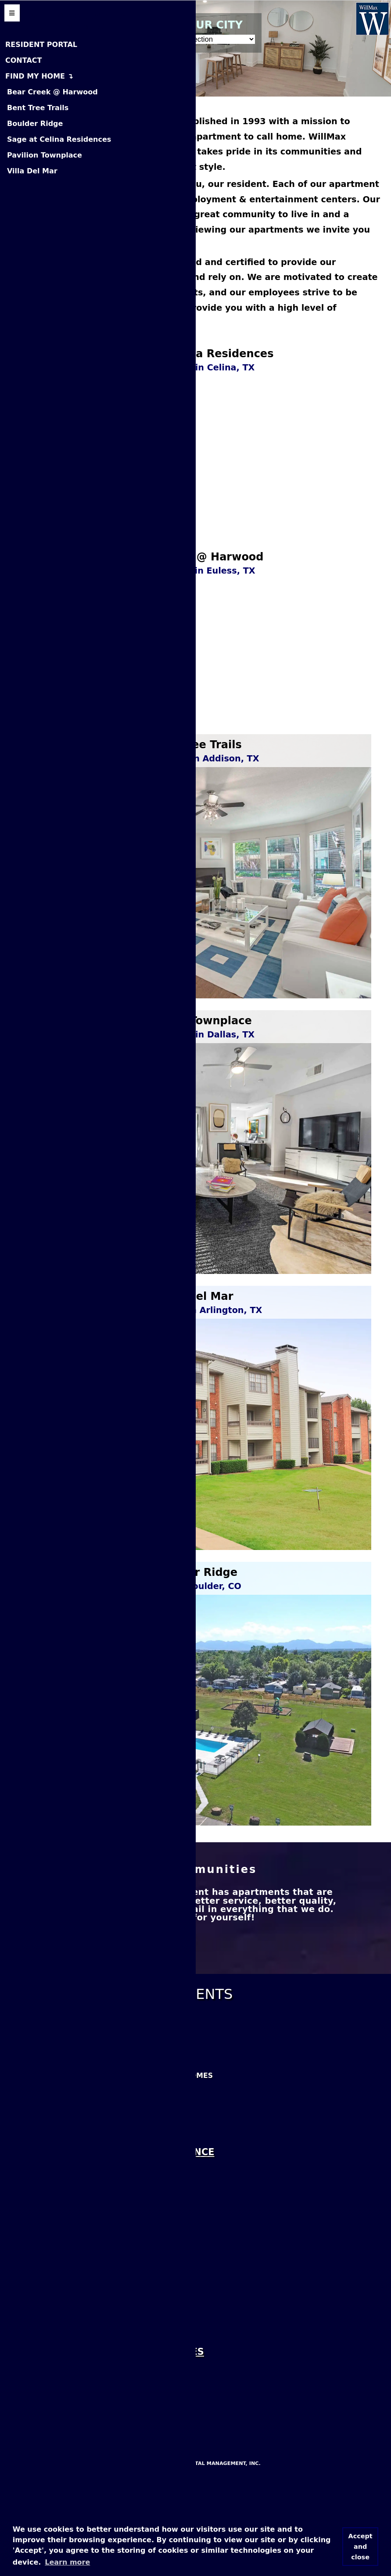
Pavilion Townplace (44, 155)
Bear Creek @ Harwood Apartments (87, 2140)
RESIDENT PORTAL (41, 44)
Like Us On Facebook (53, 2280)
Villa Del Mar (32, 171)
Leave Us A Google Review (65, 2303)
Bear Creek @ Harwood (52, 92)
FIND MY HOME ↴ (39, 76)
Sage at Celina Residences (59, 139)
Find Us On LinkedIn (51, 2348)
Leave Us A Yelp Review (58, 2325)
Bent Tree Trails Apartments (72, 2163)
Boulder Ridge (35, 123)
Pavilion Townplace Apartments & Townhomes (111, 2185)
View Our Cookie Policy (60, 2408)
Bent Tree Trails (37, 108)
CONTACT (23, 60)
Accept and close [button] (360, 2547)
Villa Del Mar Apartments (65, 2230)
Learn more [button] (67, 2562)
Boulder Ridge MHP (50, 2480)
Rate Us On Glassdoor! (59, 2370)
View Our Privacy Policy (61, 2430)
